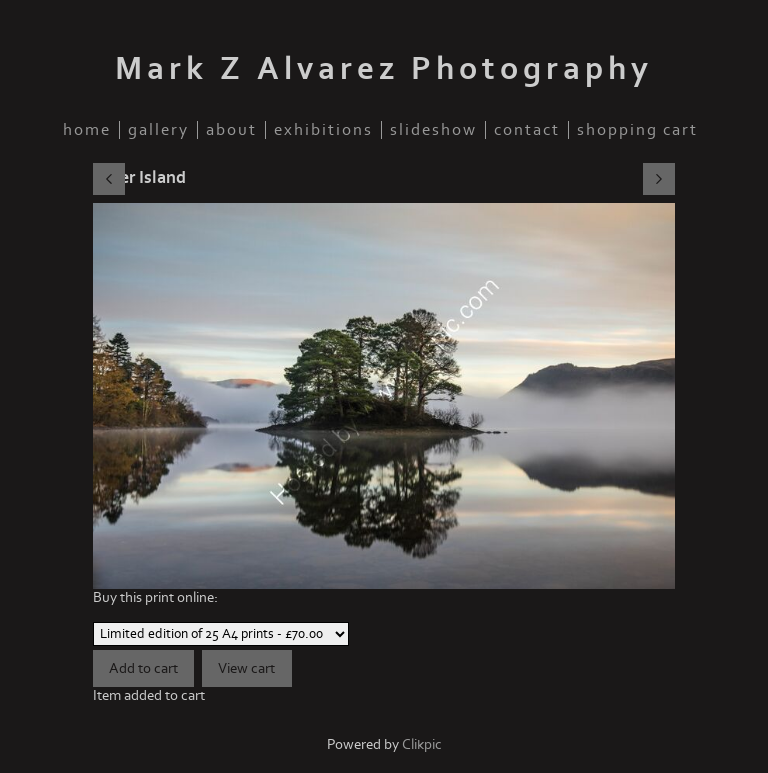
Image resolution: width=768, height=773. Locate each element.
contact (527, 130)
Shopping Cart (637, 130)
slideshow (433, 130)
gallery (158, 130)
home (87, 130)
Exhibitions (323, 130)
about (231, 130)
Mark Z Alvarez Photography (384, 69)
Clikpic (422, 744)
